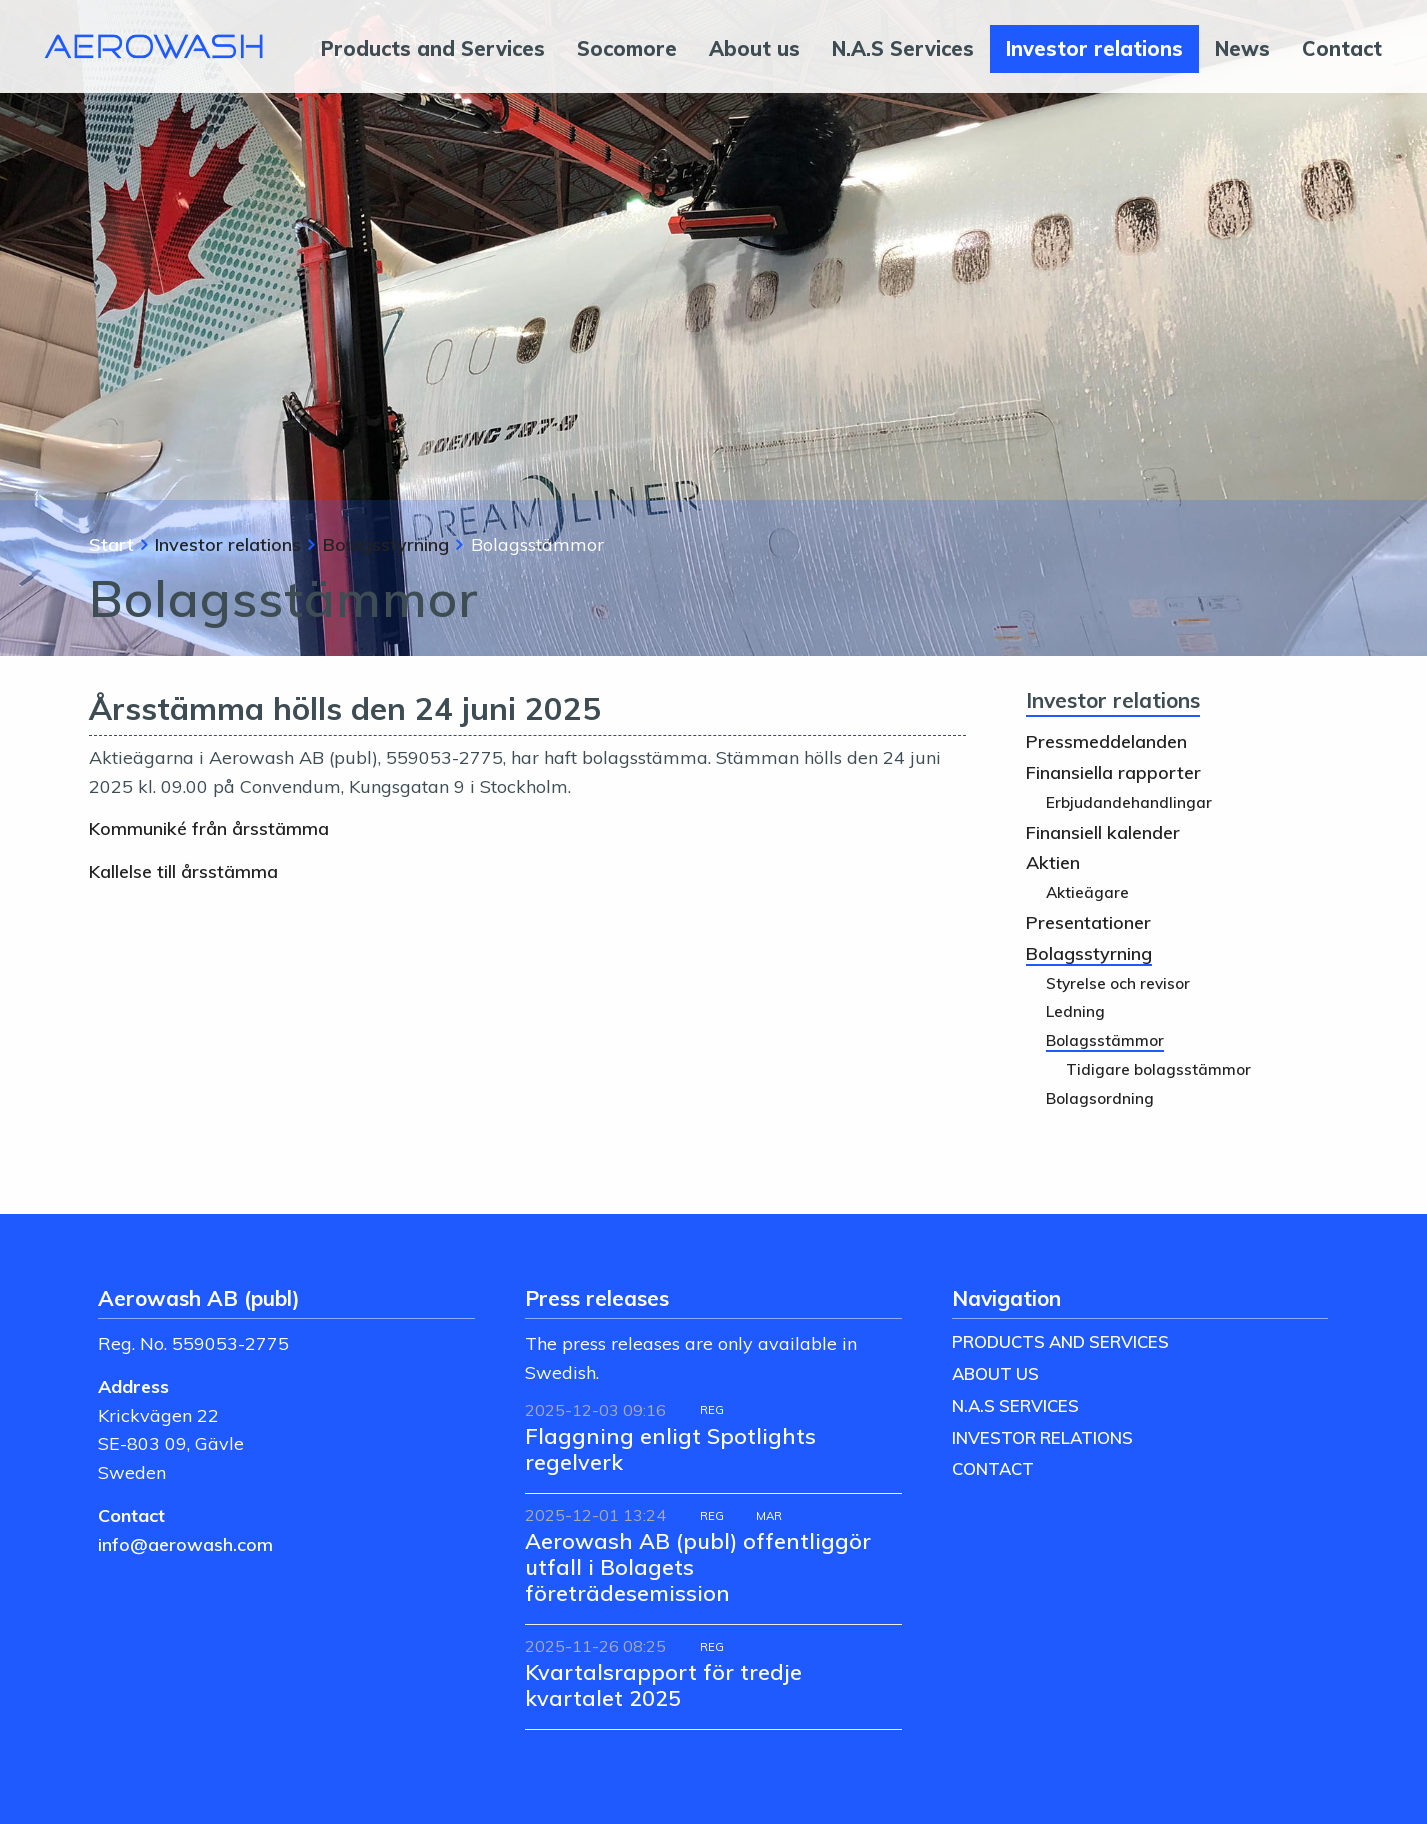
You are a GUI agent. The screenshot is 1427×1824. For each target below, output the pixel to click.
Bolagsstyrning (386, 544)
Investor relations (1094, 48)
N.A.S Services (903, 48)
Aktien (1053, 862)
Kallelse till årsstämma (183, 871)
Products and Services (433, 48)
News (1242, 48)
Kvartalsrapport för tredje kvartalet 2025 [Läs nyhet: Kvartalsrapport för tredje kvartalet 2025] (663, 1684)
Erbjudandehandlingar (1129, 802)
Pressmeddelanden (1106, 741)
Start (111, 544)
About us (754, 48)
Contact (1342, 48)
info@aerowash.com (185, 1544)
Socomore (627, 48)
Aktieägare (1087, 892)
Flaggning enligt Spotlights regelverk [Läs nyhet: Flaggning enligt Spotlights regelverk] (670, 1448)
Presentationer (1088, 922)
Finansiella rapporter (1113, 772)
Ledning (1075, 1011)
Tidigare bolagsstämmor (1158, 1069)
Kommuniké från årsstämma (209, 828)
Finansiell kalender (1103, 832)
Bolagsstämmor (1105, 1040)
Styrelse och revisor (1118, 983)
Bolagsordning (1100, 1098)
